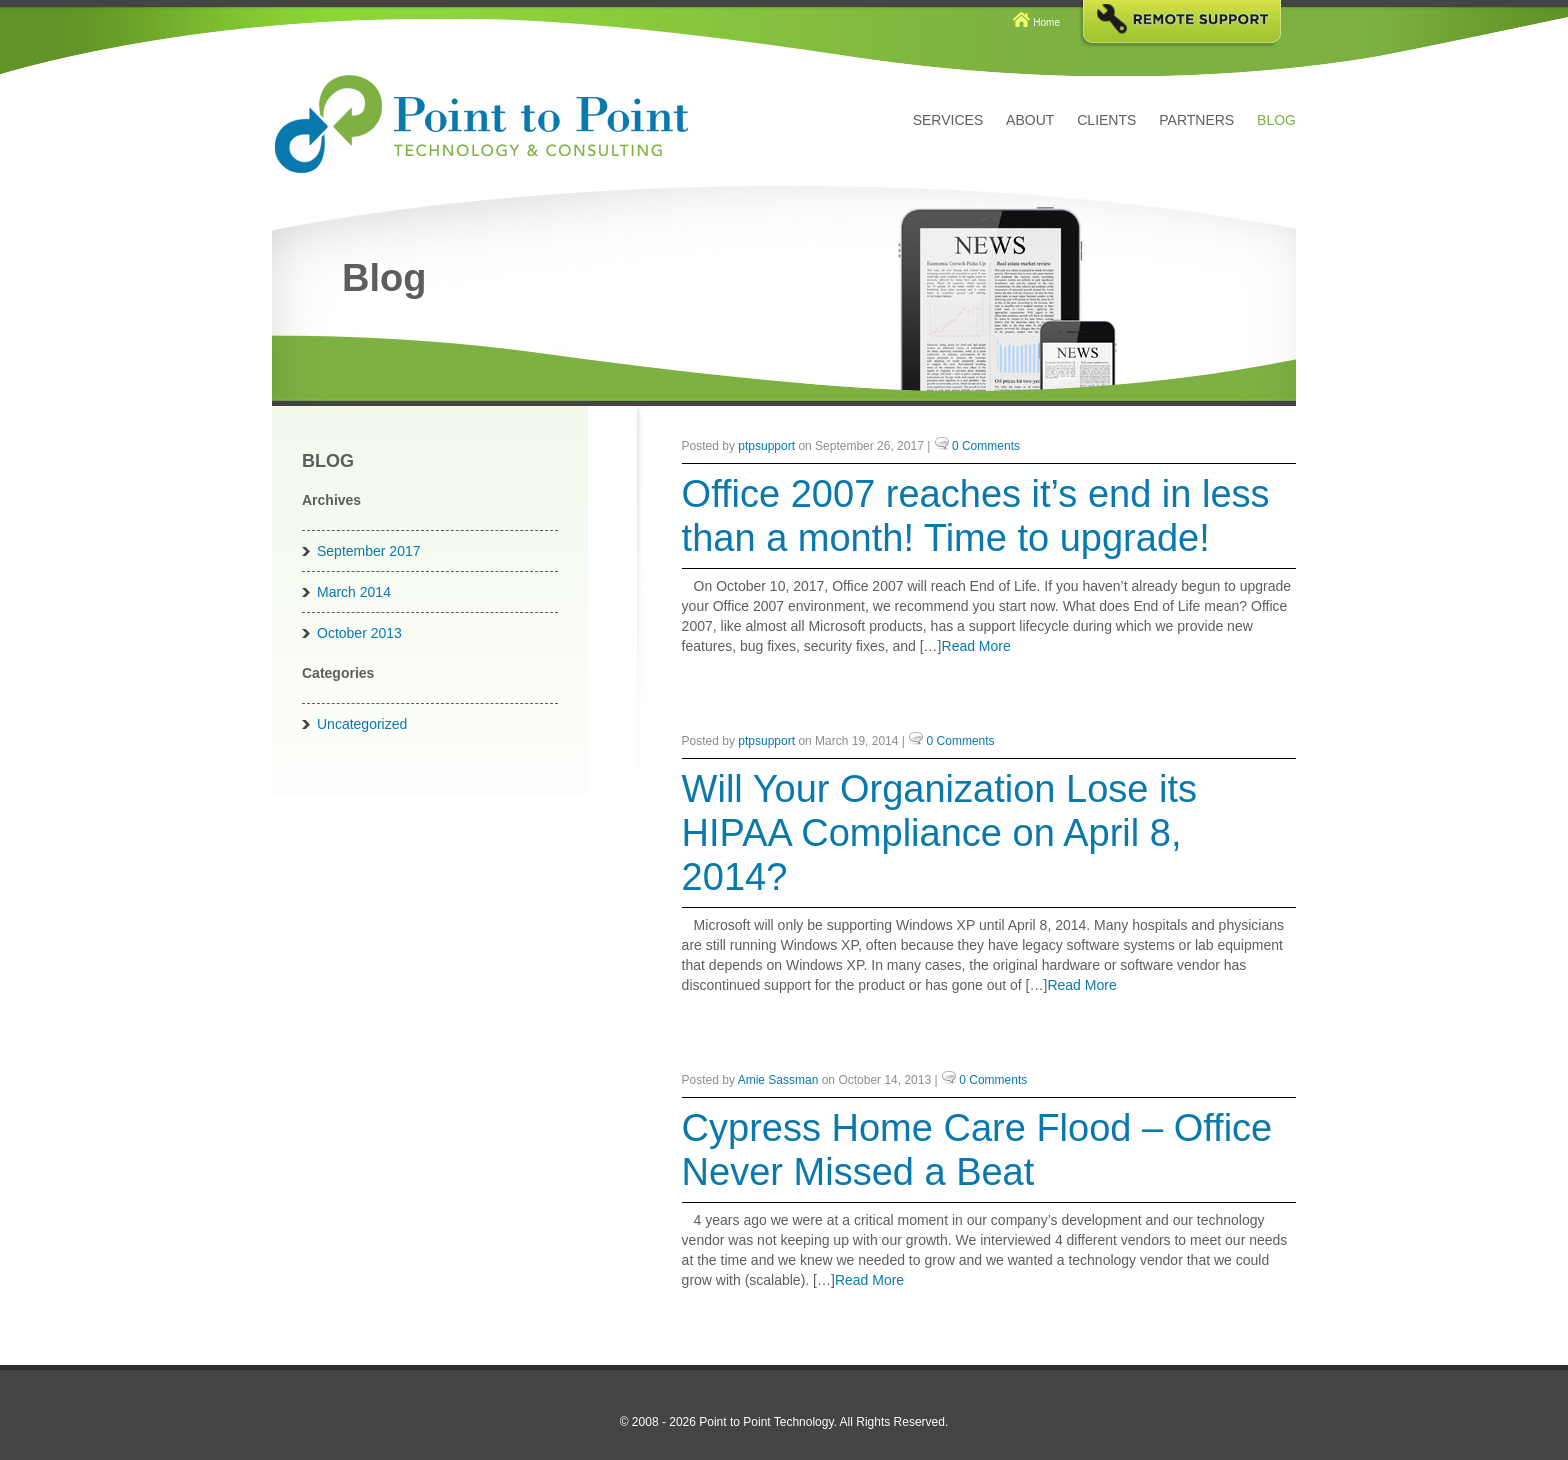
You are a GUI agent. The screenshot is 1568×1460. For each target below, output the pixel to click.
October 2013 (359, 633)
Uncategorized (362, 724)
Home (1046, 22)
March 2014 (354, 592)
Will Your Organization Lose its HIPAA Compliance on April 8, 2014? (939, 833)
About (1030, 120)
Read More (976, 646)
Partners (1196, 120)
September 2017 (369, 551)
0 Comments (986, 446)
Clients (1106, 120)
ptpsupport (766, 446)
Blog (1276, 120)
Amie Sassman (778, 1080)
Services (948, 120)
